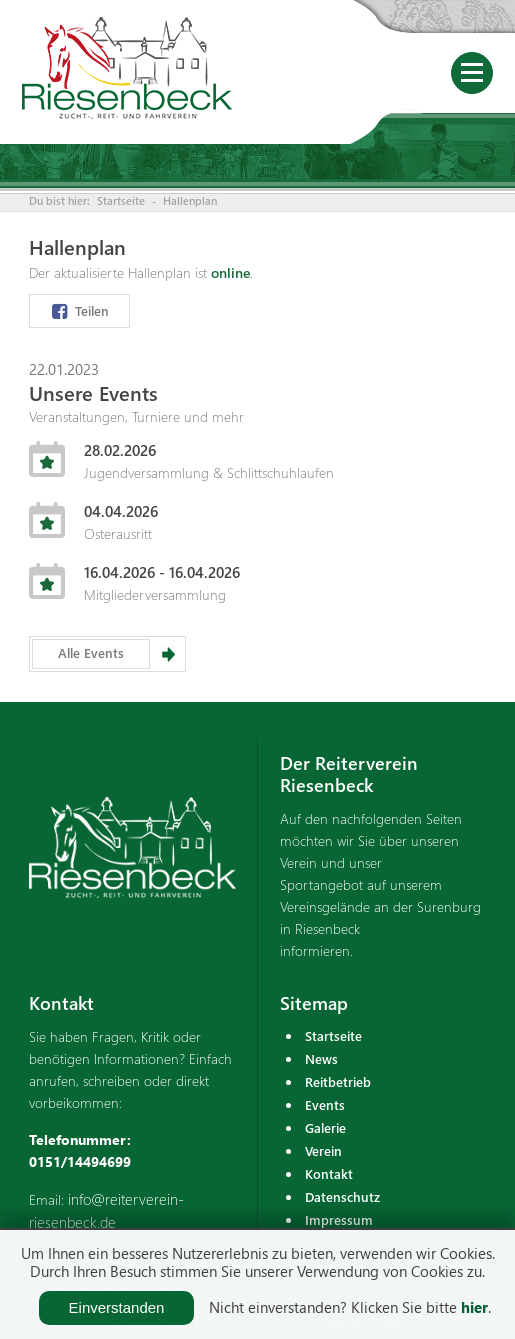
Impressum (339, 1219)
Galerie (325, 1127)
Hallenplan (190, 200)
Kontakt (329, 1173)
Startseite (121, 200)
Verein (323, 1150)
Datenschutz (342, 1196)
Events (325, 1104)
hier (474, 1307)
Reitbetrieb (338, 1081)
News (321, 1058)
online (230, 272)
